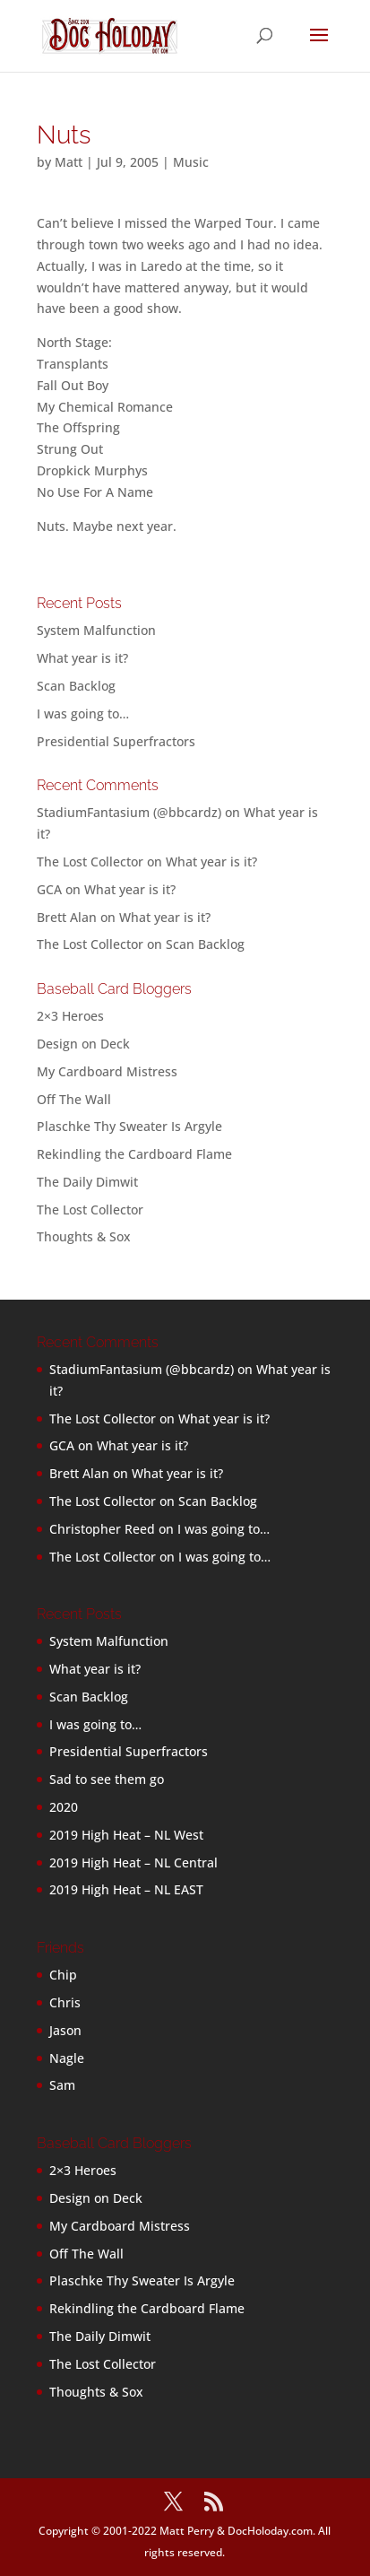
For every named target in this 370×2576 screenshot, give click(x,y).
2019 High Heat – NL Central (133, 1862)
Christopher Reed (102, 1528)
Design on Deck (83, 1043)
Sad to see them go (106, 1779)
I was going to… (83, 713)
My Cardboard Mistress (107, 1071)
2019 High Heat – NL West (126, 1834)
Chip (63, 1974)
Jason (65, 2030)
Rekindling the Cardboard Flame (134, 1153)
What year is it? (82, 657)
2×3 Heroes (70, 1015)
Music (191, 161)
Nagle (66, 2058)
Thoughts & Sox (84, 1236)
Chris (65, 2002)
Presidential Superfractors (116, 741)
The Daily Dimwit (87, 1181)
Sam (62, 2084)
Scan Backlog (76, 685)
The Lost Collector (90, 1209)
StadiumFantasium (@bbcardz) (129, 812)
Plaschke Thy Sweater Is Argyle (129, 1126)
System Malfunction (96, 630)
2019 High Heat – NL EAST (126, 1889)
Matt (68, 161)
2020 (63, 1806)
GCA (49, 889)
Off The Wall (74, 1099)
